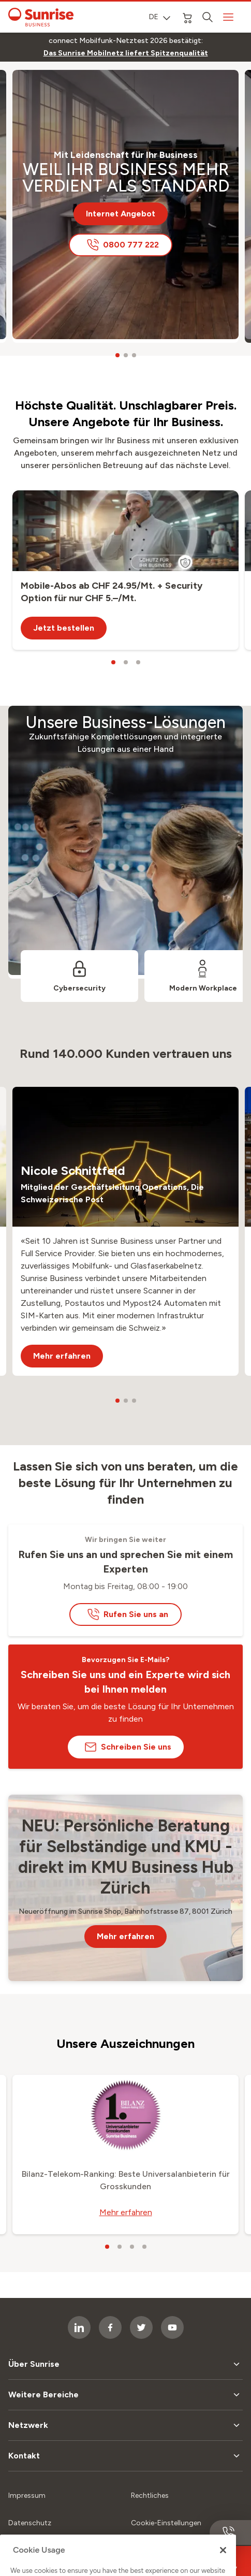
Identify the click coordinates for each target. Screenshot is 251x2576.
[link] (125, 53)
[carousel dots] (117, 355)
